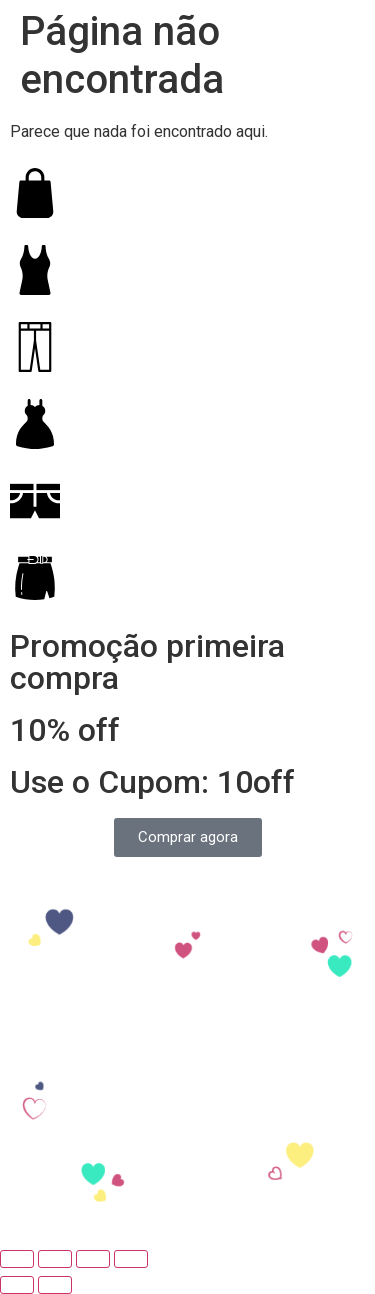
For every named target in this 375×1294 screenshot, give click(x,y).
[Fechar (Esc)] (17, 1259)
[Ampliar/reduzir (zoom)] (131, 1259)
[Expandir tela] (93, 1259)
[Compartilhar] (55, 1259)
